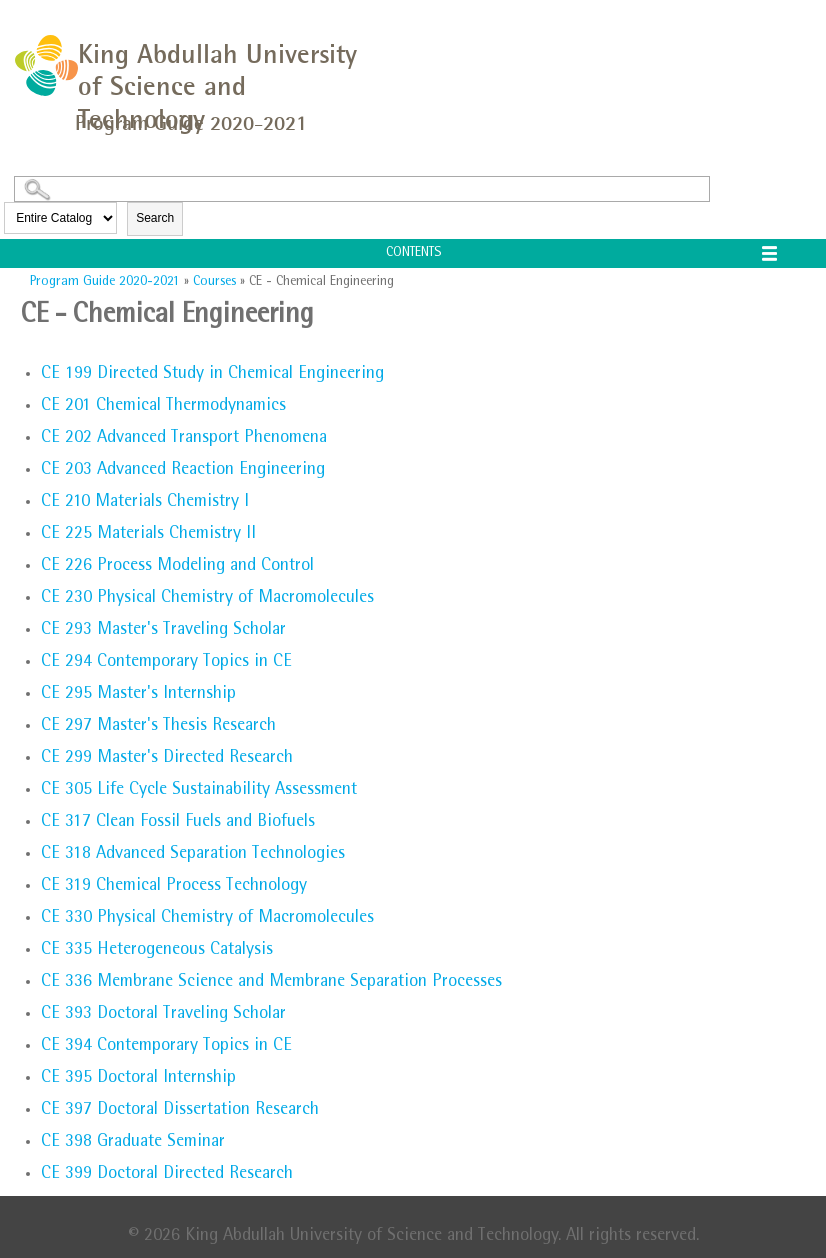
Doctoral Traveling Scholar (163, 1015)
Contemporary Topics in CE (166, 663)
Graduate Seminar (133, 1143)
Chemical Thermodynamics (163, 407)
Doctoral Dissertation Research (180, 1111)
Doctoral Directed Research (167, 1175)
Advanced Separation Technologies (193, 855)
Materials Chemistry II (148, 535)
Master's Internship (138, 695)
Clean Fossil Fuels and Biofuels (178, 823)
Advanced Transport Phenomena (184, 439)
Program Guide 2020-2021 (105, 282)
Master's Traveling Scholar (163, 631)
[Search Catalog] (362, 189)
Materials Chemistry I (145, 503)
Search (155, 218)
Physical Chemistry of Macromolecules (207, 599)
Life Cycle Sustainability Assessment (199, 791)
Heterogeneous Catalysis (157, 951)
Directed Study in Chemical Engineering (212, 375)
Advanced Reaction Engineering (183, 471)
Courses (214, 282)
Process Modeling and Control (177, 567)
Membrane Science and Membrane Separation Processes (271, 983)
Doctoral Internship (138, 1079)
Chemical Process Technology (174, 887)
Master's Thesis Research (158, 727)
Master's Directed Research (167, 759)
